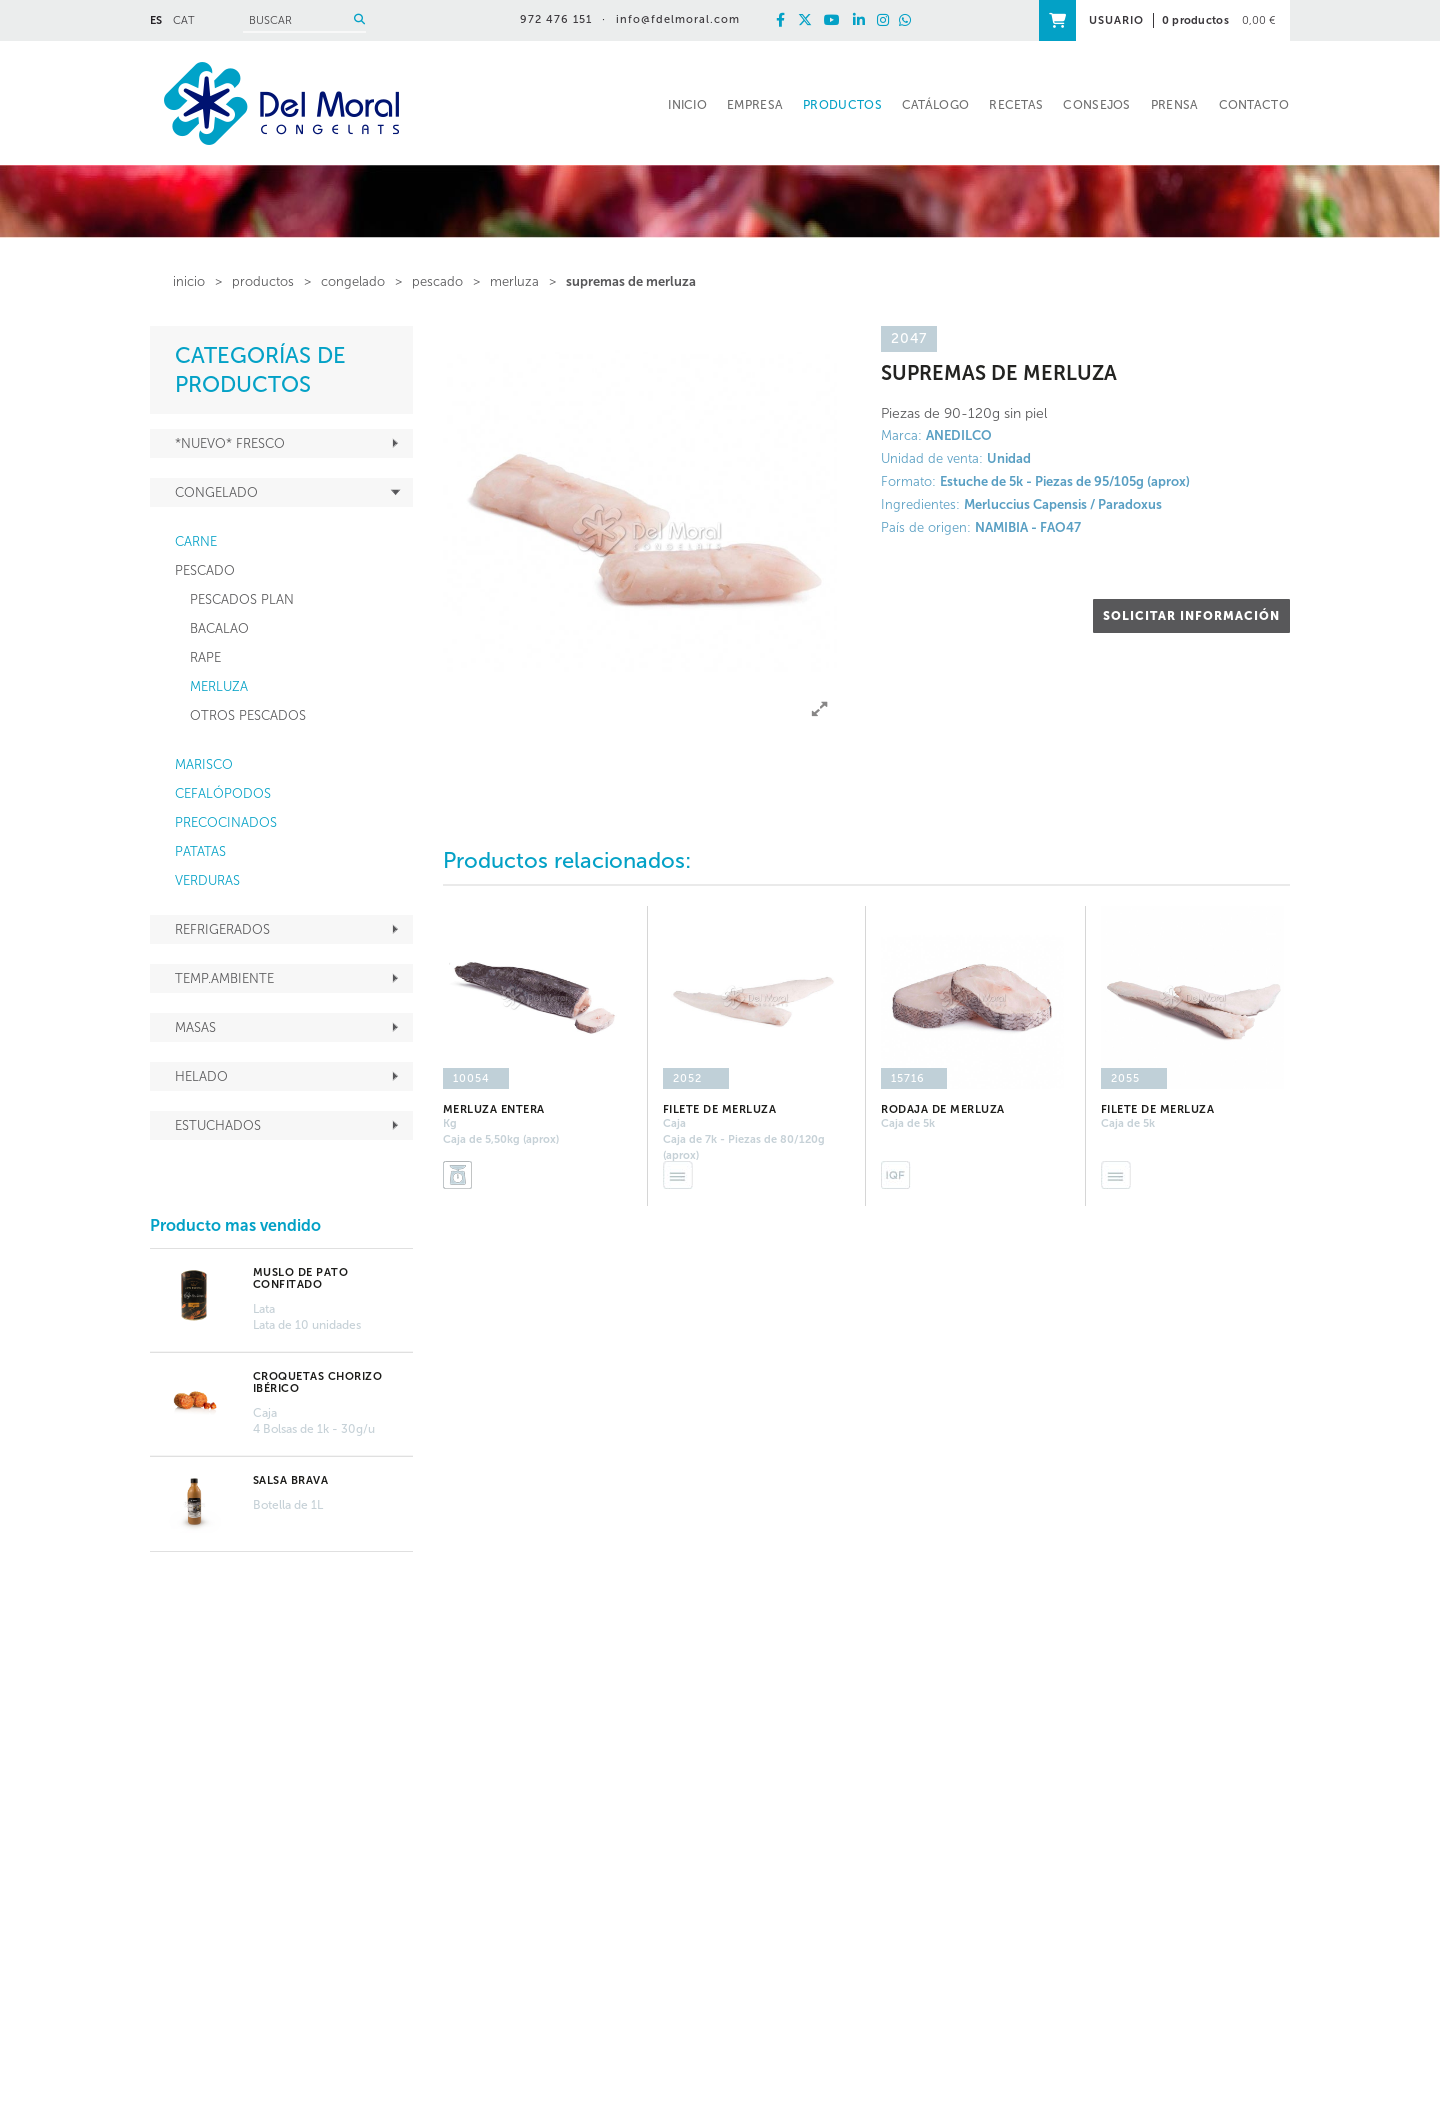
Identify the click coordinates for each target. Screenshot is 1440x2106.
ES (156, 20)
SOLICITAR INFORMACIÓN (1191, 616)
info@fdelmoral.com (678, 19)
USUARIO (1116, 20)
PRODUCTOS (263, 281)
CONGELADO (353, 281)
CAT (183, 20)
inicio (189, 281)
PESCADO (437, 281)
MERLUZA (514, 281)
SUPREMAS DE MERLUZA (631, 281)
